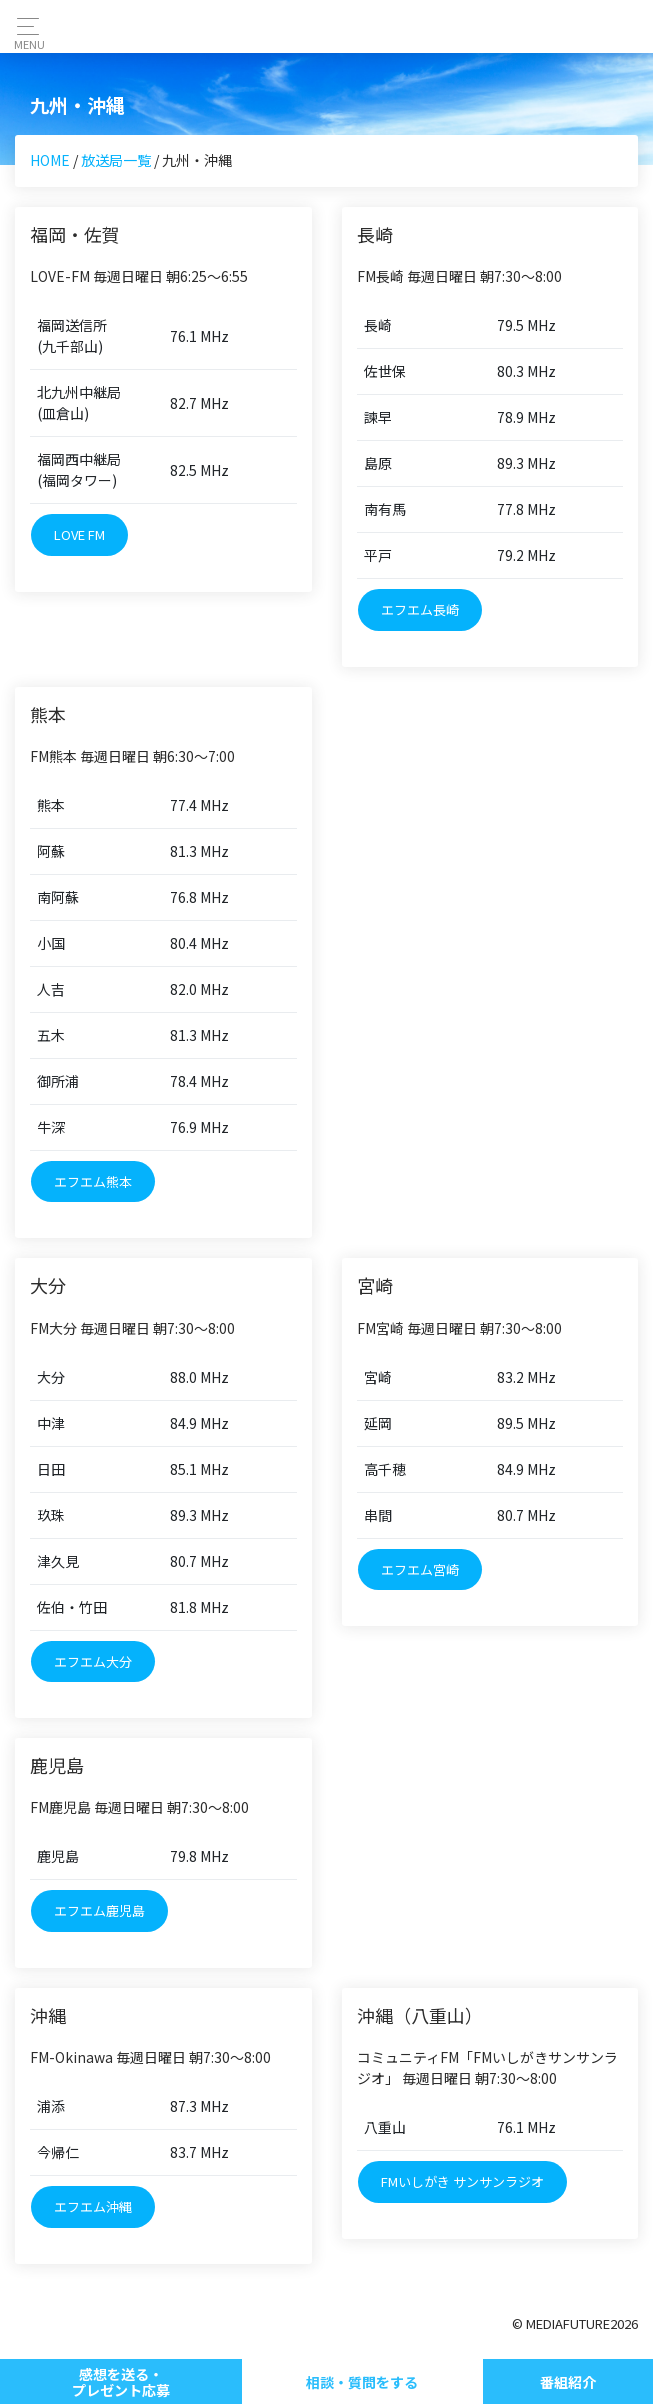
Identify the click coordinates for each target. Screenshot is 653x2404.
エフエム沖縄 (93, 2206)
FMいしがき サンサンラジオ (462, 2181)
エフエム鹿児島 (99, 1910)
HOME (50, 160)
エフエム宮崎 (420, 1569)
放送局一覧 (116, 160)
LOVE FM (79, 534)
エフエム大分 (93, 1661)
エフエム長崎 (420, 609)
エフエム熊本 (93, 1181)
